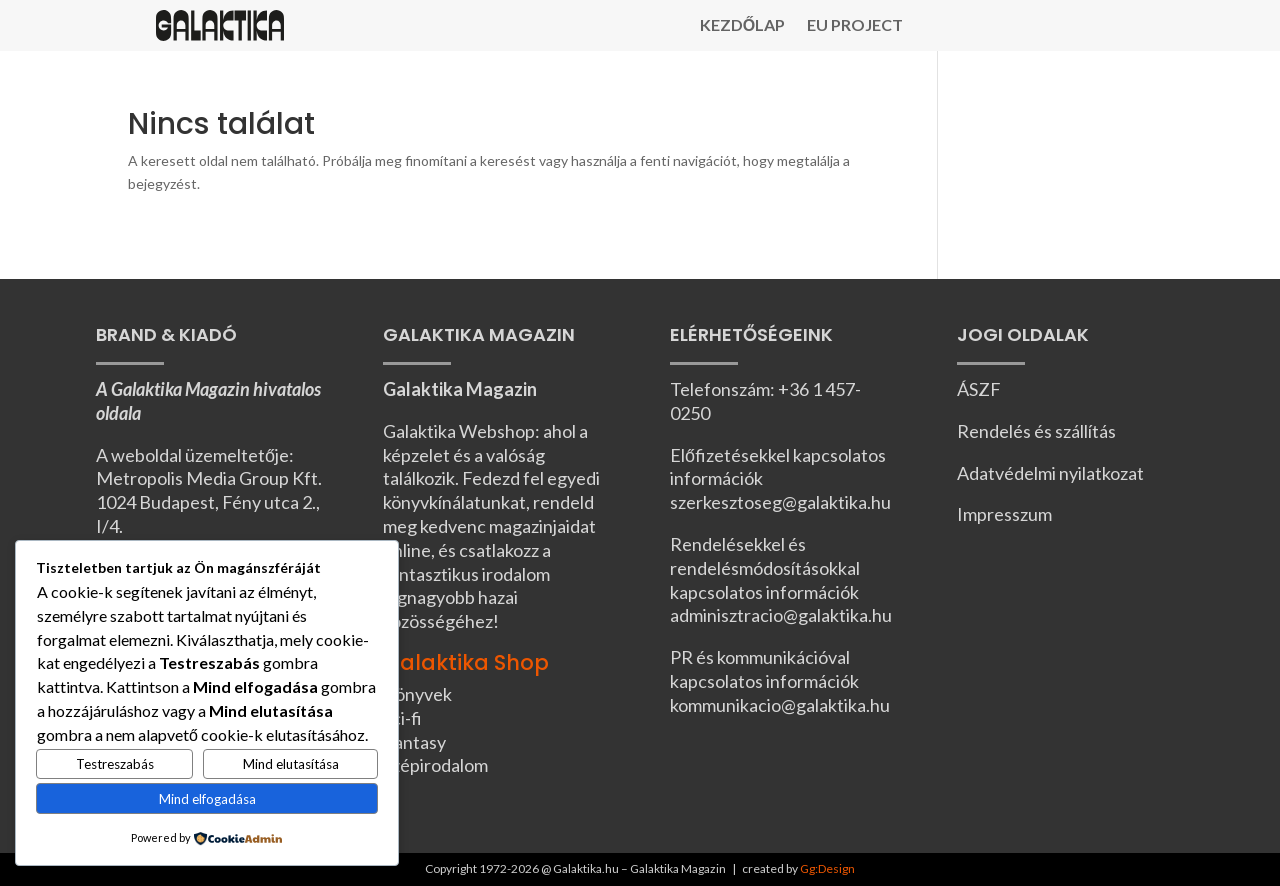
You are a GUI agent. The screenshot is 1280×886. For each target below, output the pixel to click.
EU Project (855, 26)
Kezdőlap (742, 26)
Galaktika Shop (466, 662)
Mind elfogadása (207, 799)
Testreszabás (115, 764)
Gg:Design (827, 868)
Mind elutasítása (291, 764)
